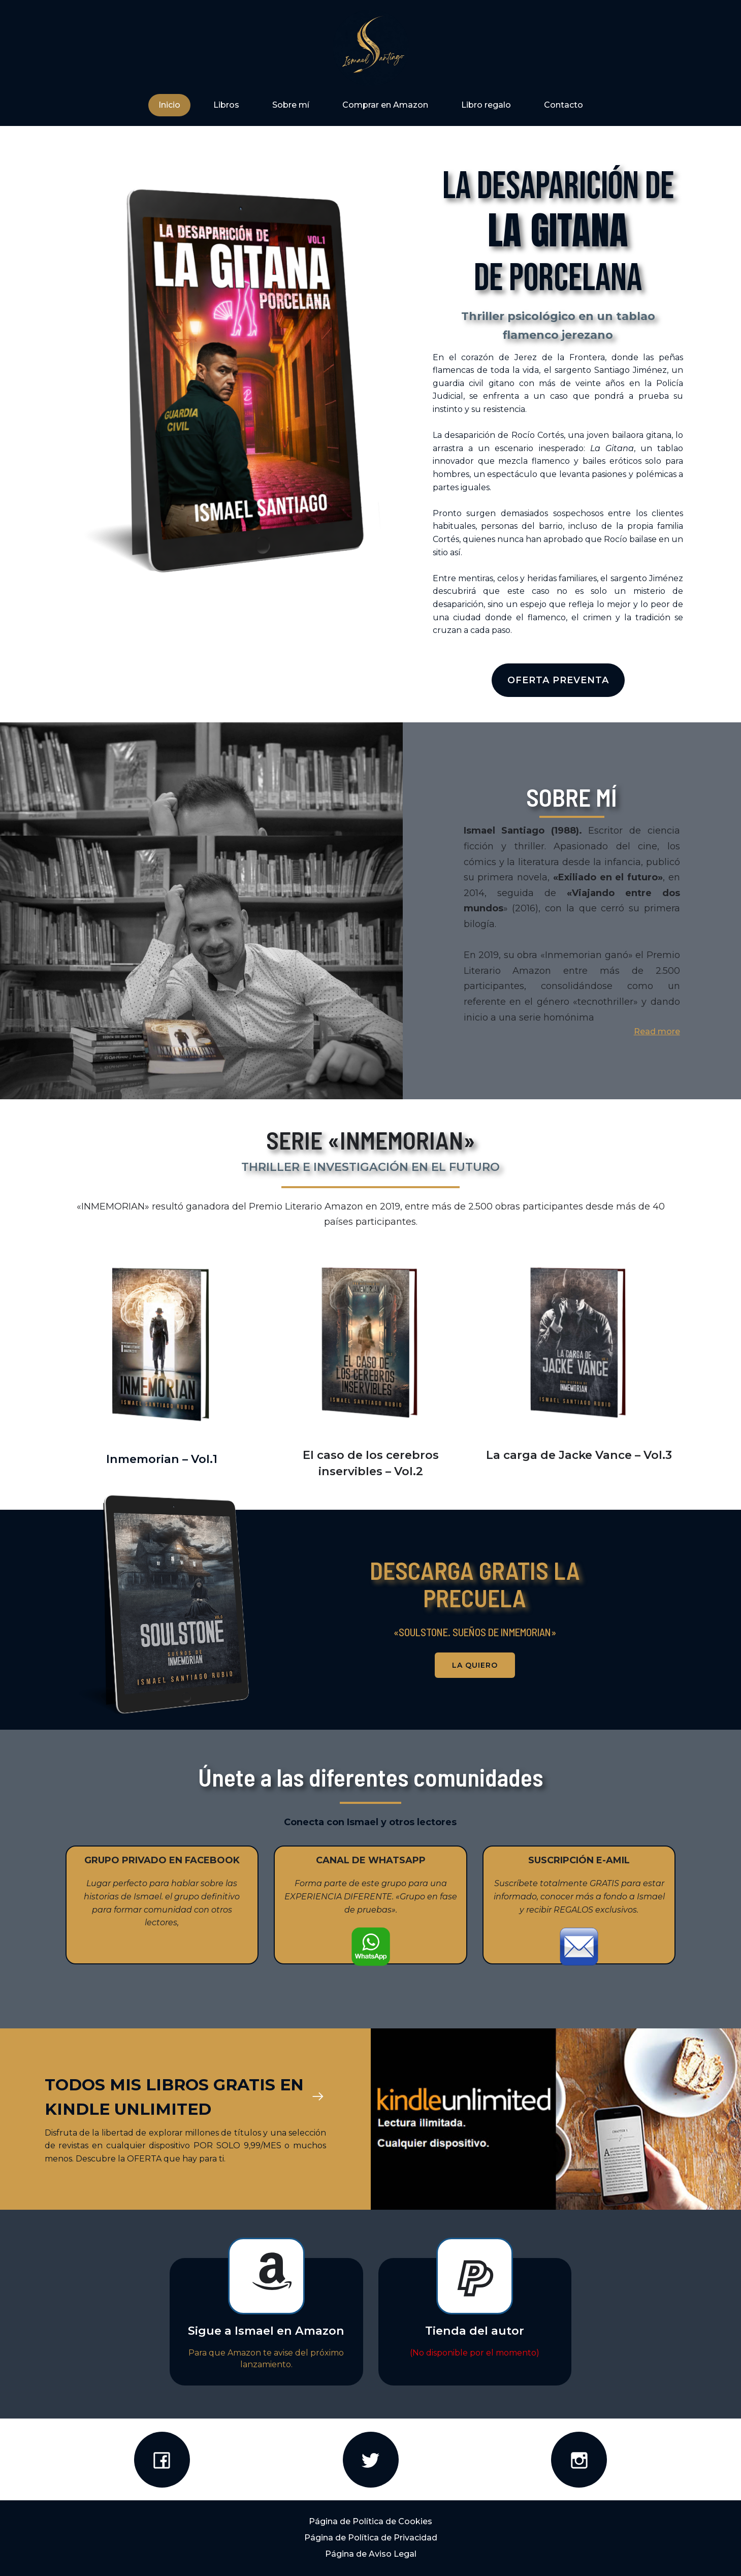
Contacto (563, 105)
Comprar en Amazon (385, 105)
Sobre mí (290, 105)
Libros (226, 105)
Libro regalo (486, 105)
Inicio (169, 105)
